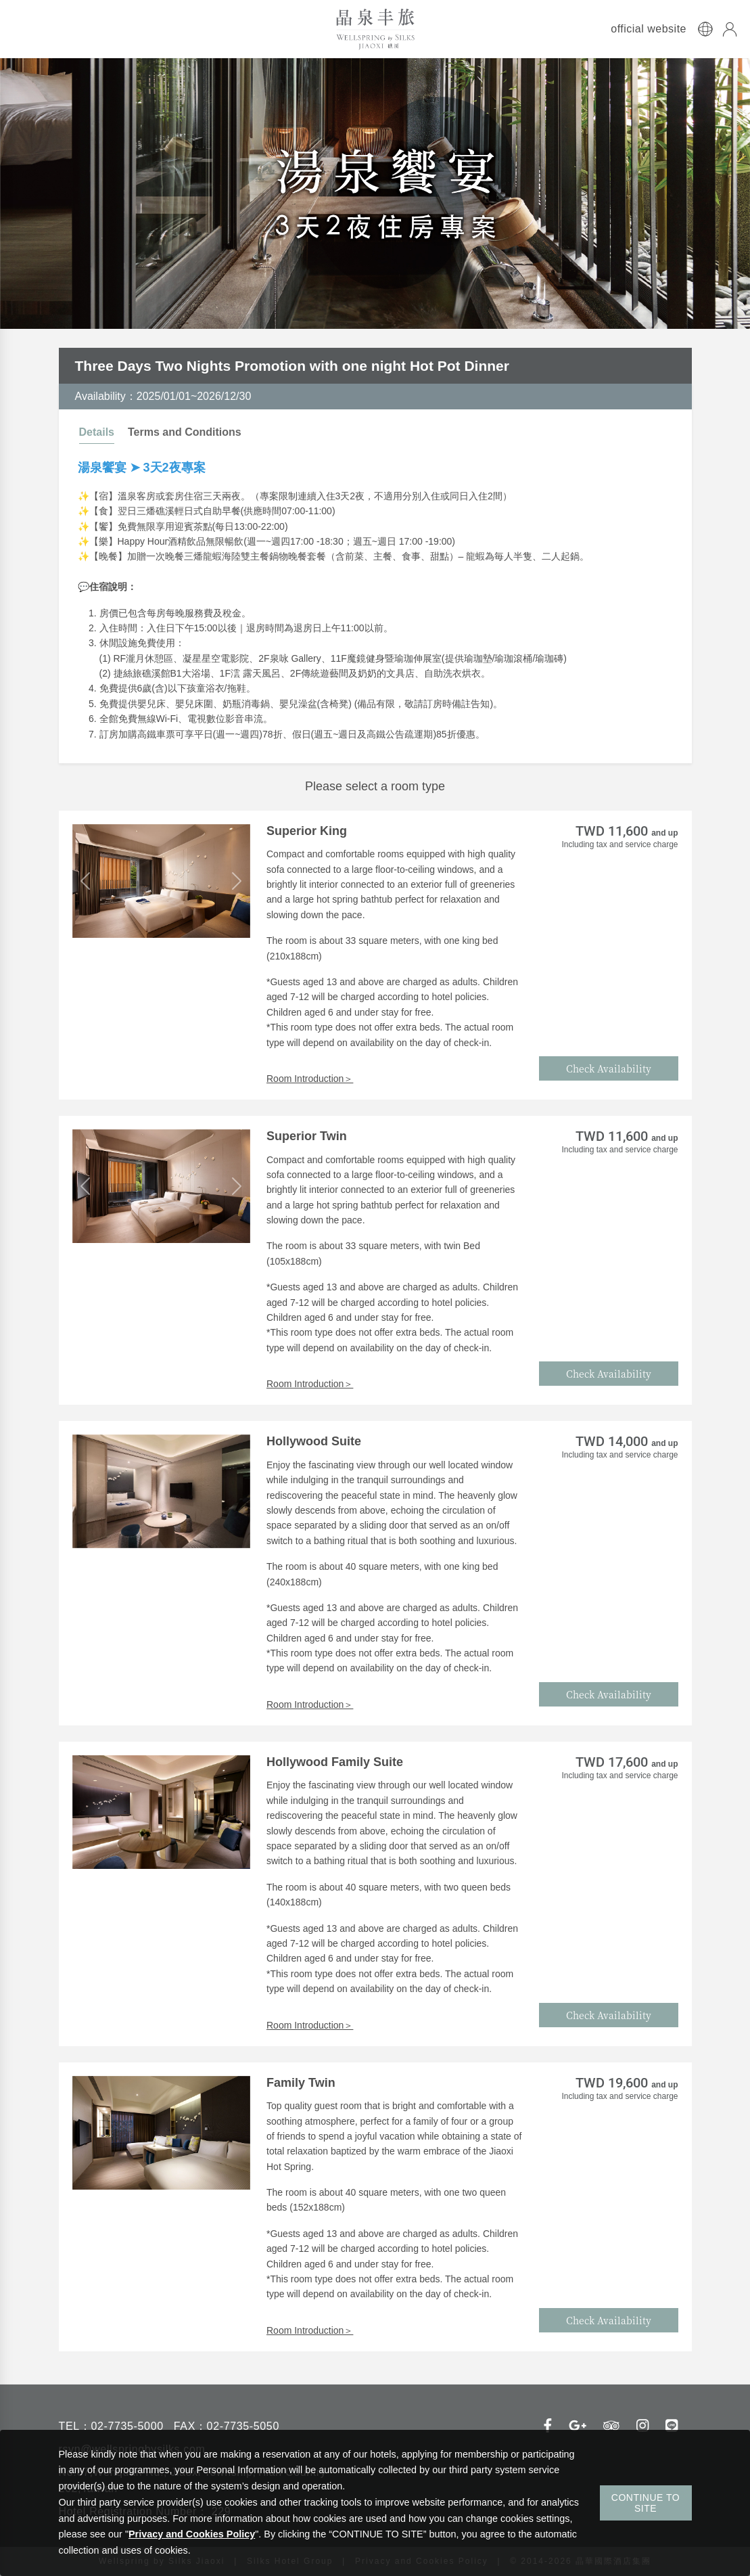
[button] (85, 881)
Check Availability (608, 1068)
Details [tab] (96, 432)
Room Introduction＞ (309, 1078)
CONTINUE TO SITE (645, 2503)
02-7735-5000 (127, 2426)
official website (648, 29)
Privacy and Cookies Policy (191, 2534)
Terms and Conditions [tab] (184, 432)
